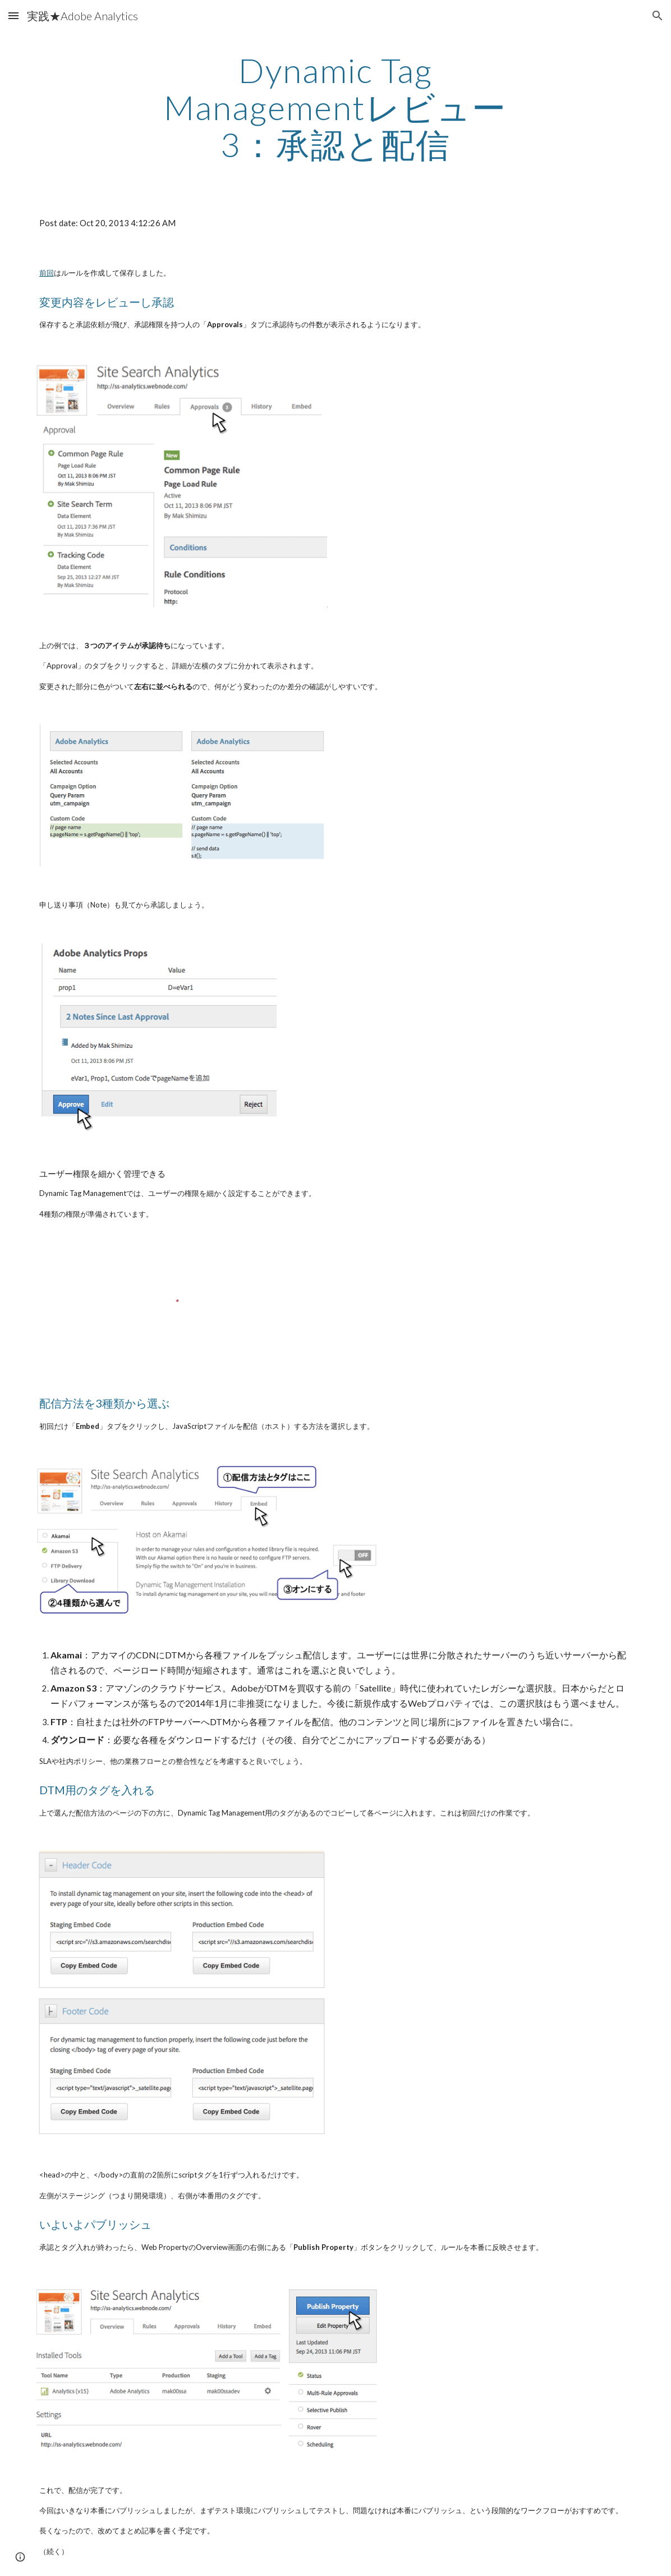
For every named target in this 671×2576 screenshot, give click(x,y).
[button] (13, 15)
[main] (335, 107)
